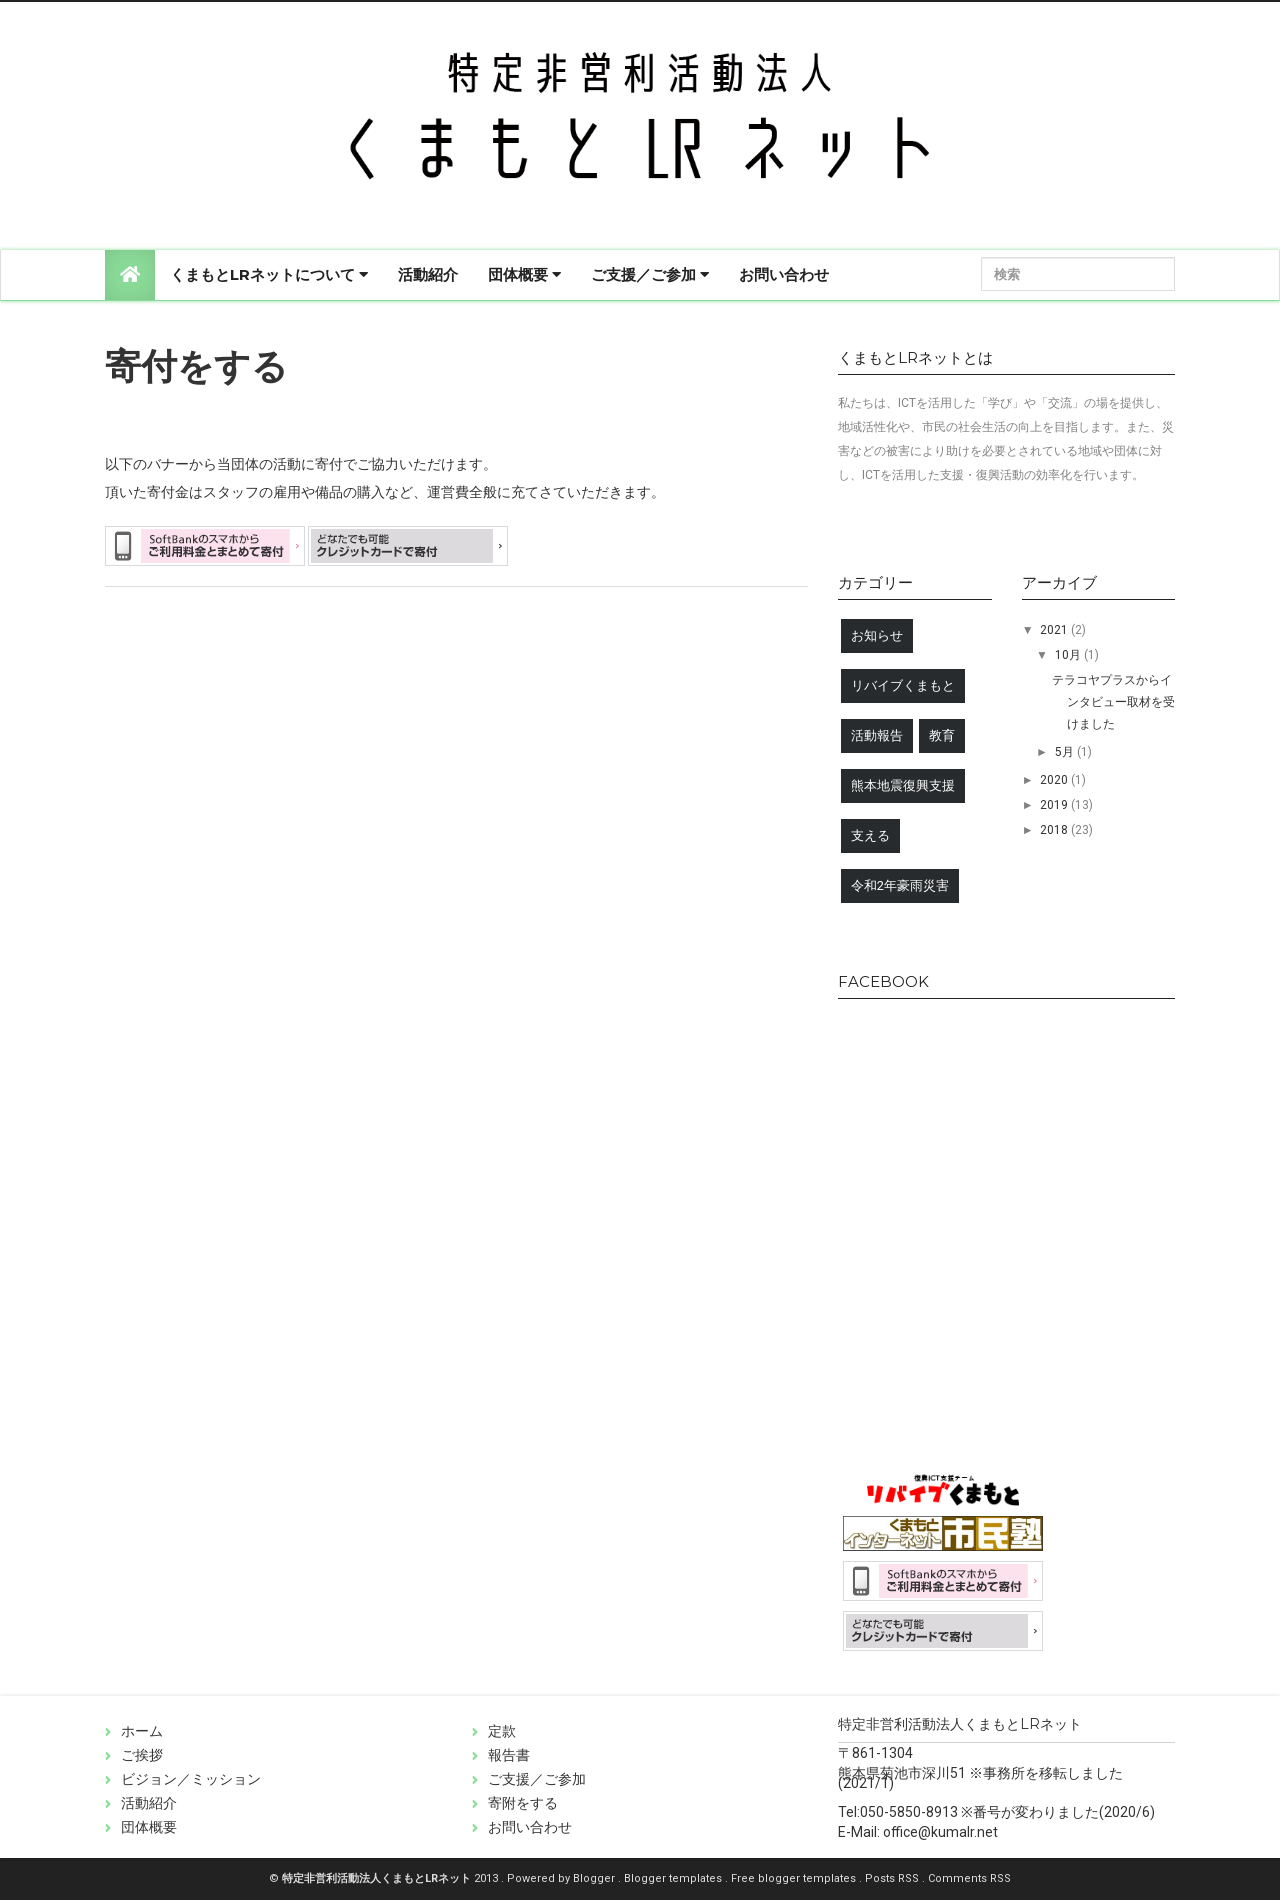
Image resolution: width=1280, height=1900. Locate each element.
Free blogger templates (795, 1878)
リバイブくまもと (903, 685)
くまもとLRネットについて (269, 274)
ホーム (142, 1731)
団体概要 (524, 274)
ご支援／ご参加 (650, 274)
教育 (942, 735)
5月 (1066, 752)
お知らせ (877, 635)
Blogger (595, 1878)
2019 (1055, 805)
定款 (502, 1731)
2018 (1055, 830)
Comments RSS (969, 1878)
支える (870, 835)
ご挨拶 (142, 1755)
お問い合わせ (784, 274)
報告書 (509, 1755)
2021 (1055, 630)
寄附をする (523, 1803)
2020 (1055, 780)
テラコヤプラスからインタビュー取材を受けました (1113, 702)
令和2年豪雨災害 (900, 885)
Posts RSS (893, 1878)
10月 (1069, 655)
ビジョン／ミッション (191, 1779)
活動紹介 (428, 274)
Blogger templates (674, 1878)
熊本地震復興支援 (903, 785)
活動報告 (877, 735)
